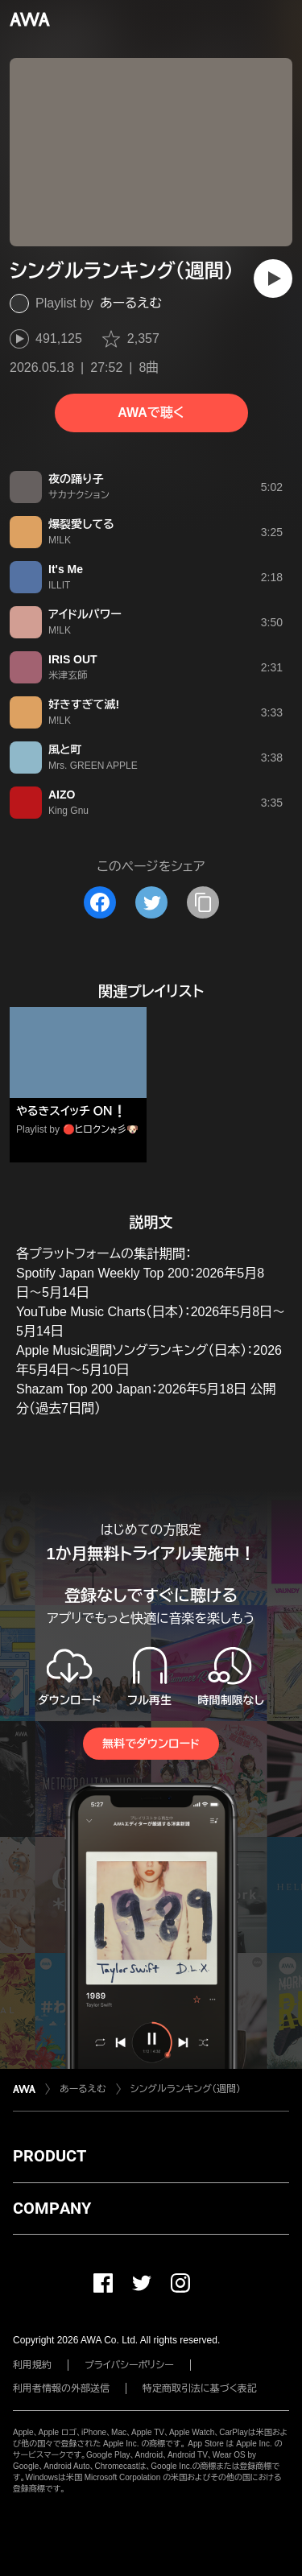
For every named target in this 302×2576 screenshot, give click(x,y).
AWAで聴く (151, 412)
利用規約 (32, 2365)
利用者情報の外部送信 (61, 2388)
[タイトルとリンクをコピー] (203, 902)
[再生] (273, 278)
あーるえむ (131, 303)
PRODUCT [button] (49, 2155)
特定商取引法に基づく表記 (200, 2388)
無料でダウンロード (150, 1743)
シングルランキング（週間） (185, 2089)
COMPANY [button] (52, 2208)
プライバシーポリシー (129, 2365)
